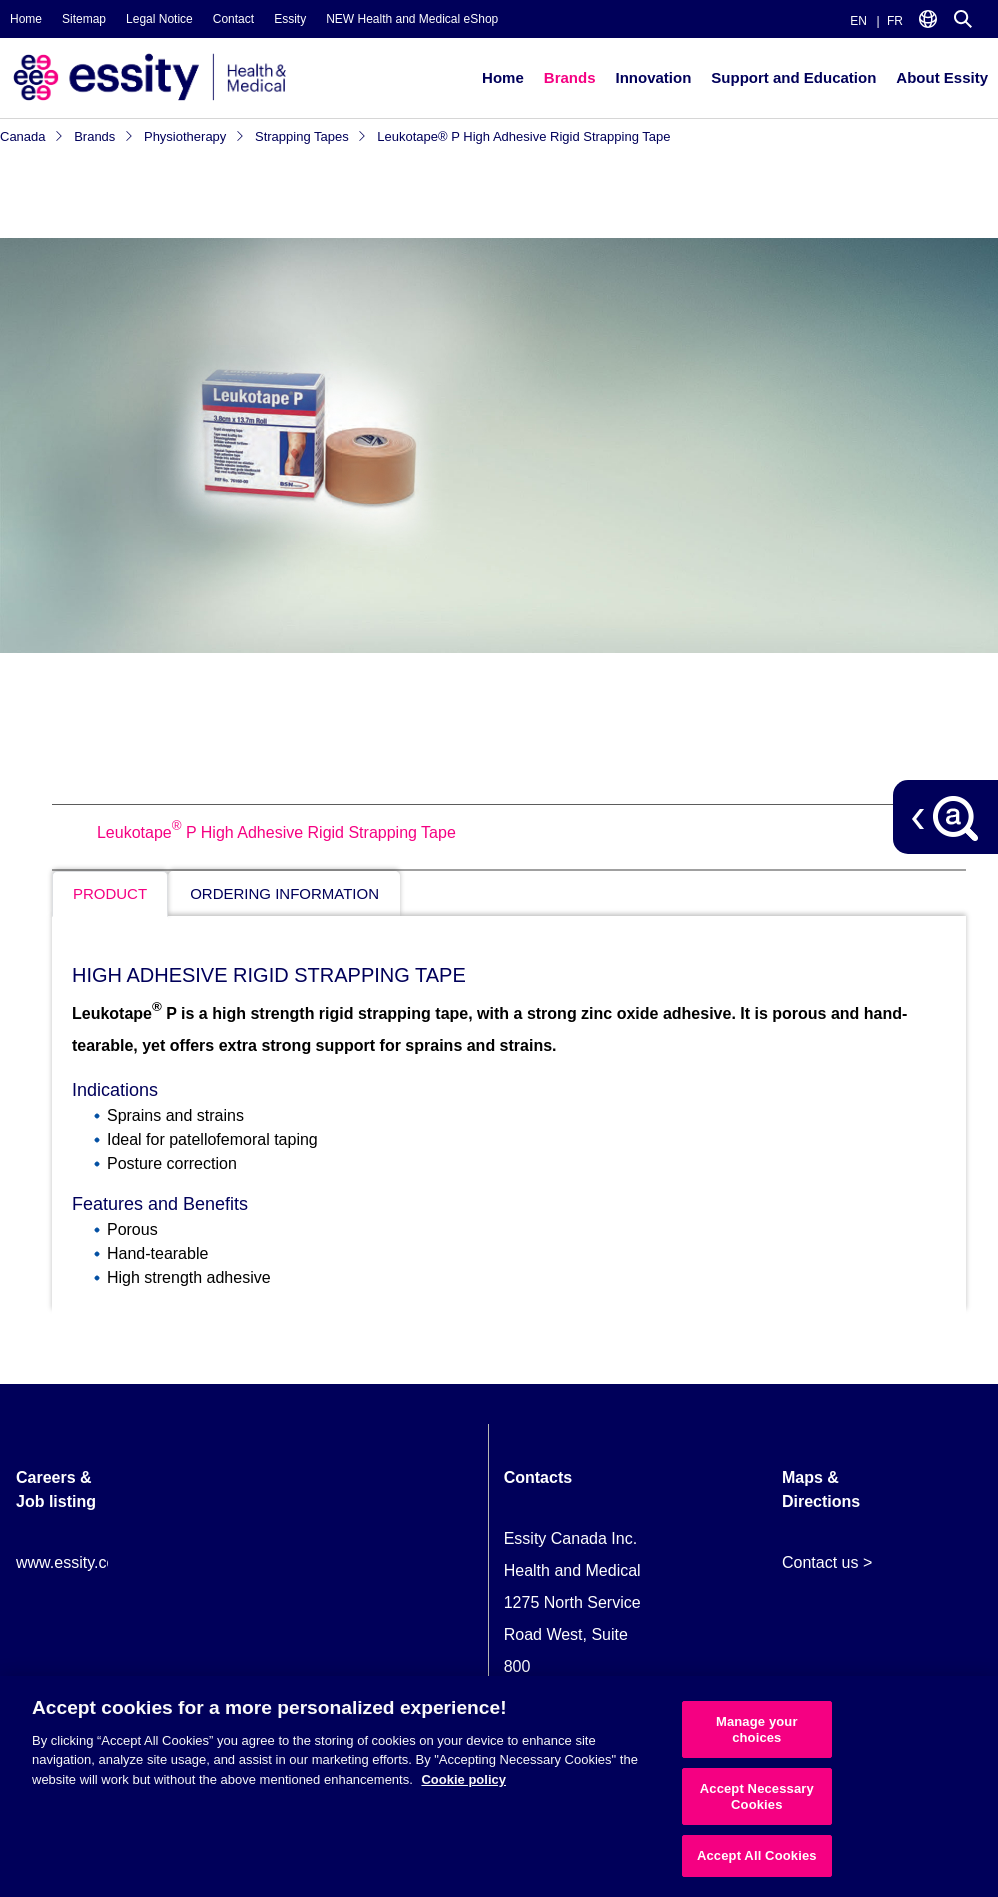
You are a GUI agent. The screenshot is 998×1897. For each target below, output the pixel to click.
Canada (32, 136)
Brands (570, 77)
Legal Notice (159, 19)
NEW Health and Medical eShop (412, 19)
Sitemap (84, 19)
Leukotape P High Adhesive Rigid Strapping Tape (276, 832)
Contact (233, 19)
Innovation (653, 77)
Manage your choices (757, 1729)
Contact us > (827, 1562)
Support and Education (793, 77)
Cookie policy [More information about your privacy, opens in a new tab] (463, 1779)
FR (895, 21)
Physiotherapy (194, 136)
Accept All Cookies (757, 1855)
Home (26, 19)
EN (858, 21)
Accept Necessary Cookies (757, 1796)
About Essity (942, 77)
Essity (290, 19)
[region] (499, 1786)
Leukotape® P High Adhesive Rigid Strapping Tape (523, 136)
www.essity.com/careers (101, 1562)
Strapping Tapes (311, 136)
